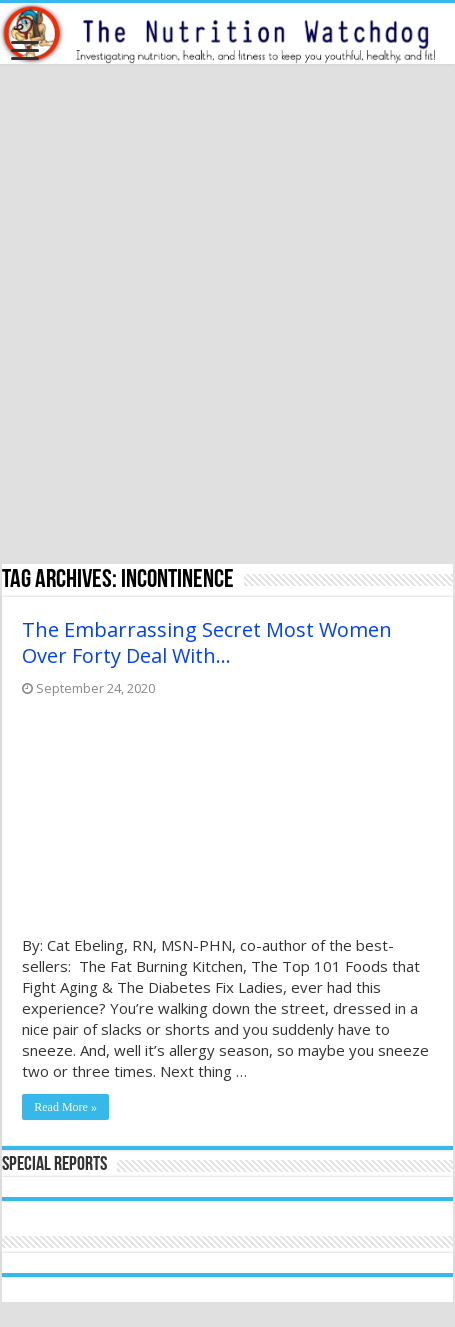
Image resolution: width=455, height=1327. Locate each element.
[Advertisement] (227, 316)
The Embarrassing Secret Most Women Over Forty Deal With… (207, 642)
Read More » (65, 1107)
